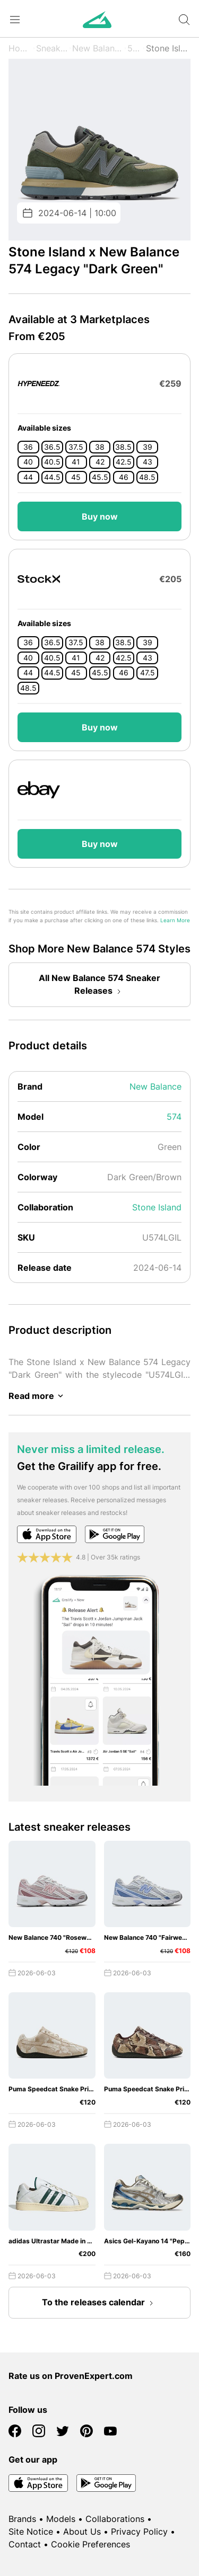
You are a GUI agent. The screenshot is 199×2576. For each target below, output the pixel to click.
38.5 (123, 447)
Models (60, 2518)
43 (147, 462)
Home (20, 48)
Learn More (175, 920)
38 (100, 447)
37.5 (75, 447)
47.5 (147, 672)
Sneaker (52, 48)
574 (134, 48)
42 (100, 462)
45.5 (100, 477)
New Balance (98, 48)
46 (123, 477)
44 (28, 477)
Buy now (100, 516)
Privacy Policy (139, 2531)
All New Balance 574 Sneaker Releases (99, 985)
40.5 (52, 462)
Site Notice (30, 2531)
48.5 (147, 477)
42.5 (124, 462)
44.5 (52, 477)
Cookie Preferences (90, 2544)
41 (76, 462)
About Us (82, 2531)
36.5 (52, 447)
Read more (37, 1395)
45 (76, 477)
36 (28, 447)
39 (147, 447)
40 (28, 462)
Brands (22, 2518)
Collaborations (114, 2518)
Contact (24, 2544)
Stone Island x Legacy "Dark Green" (168, 48)
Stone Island (156, 1207)
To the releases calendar (100, 2303)
